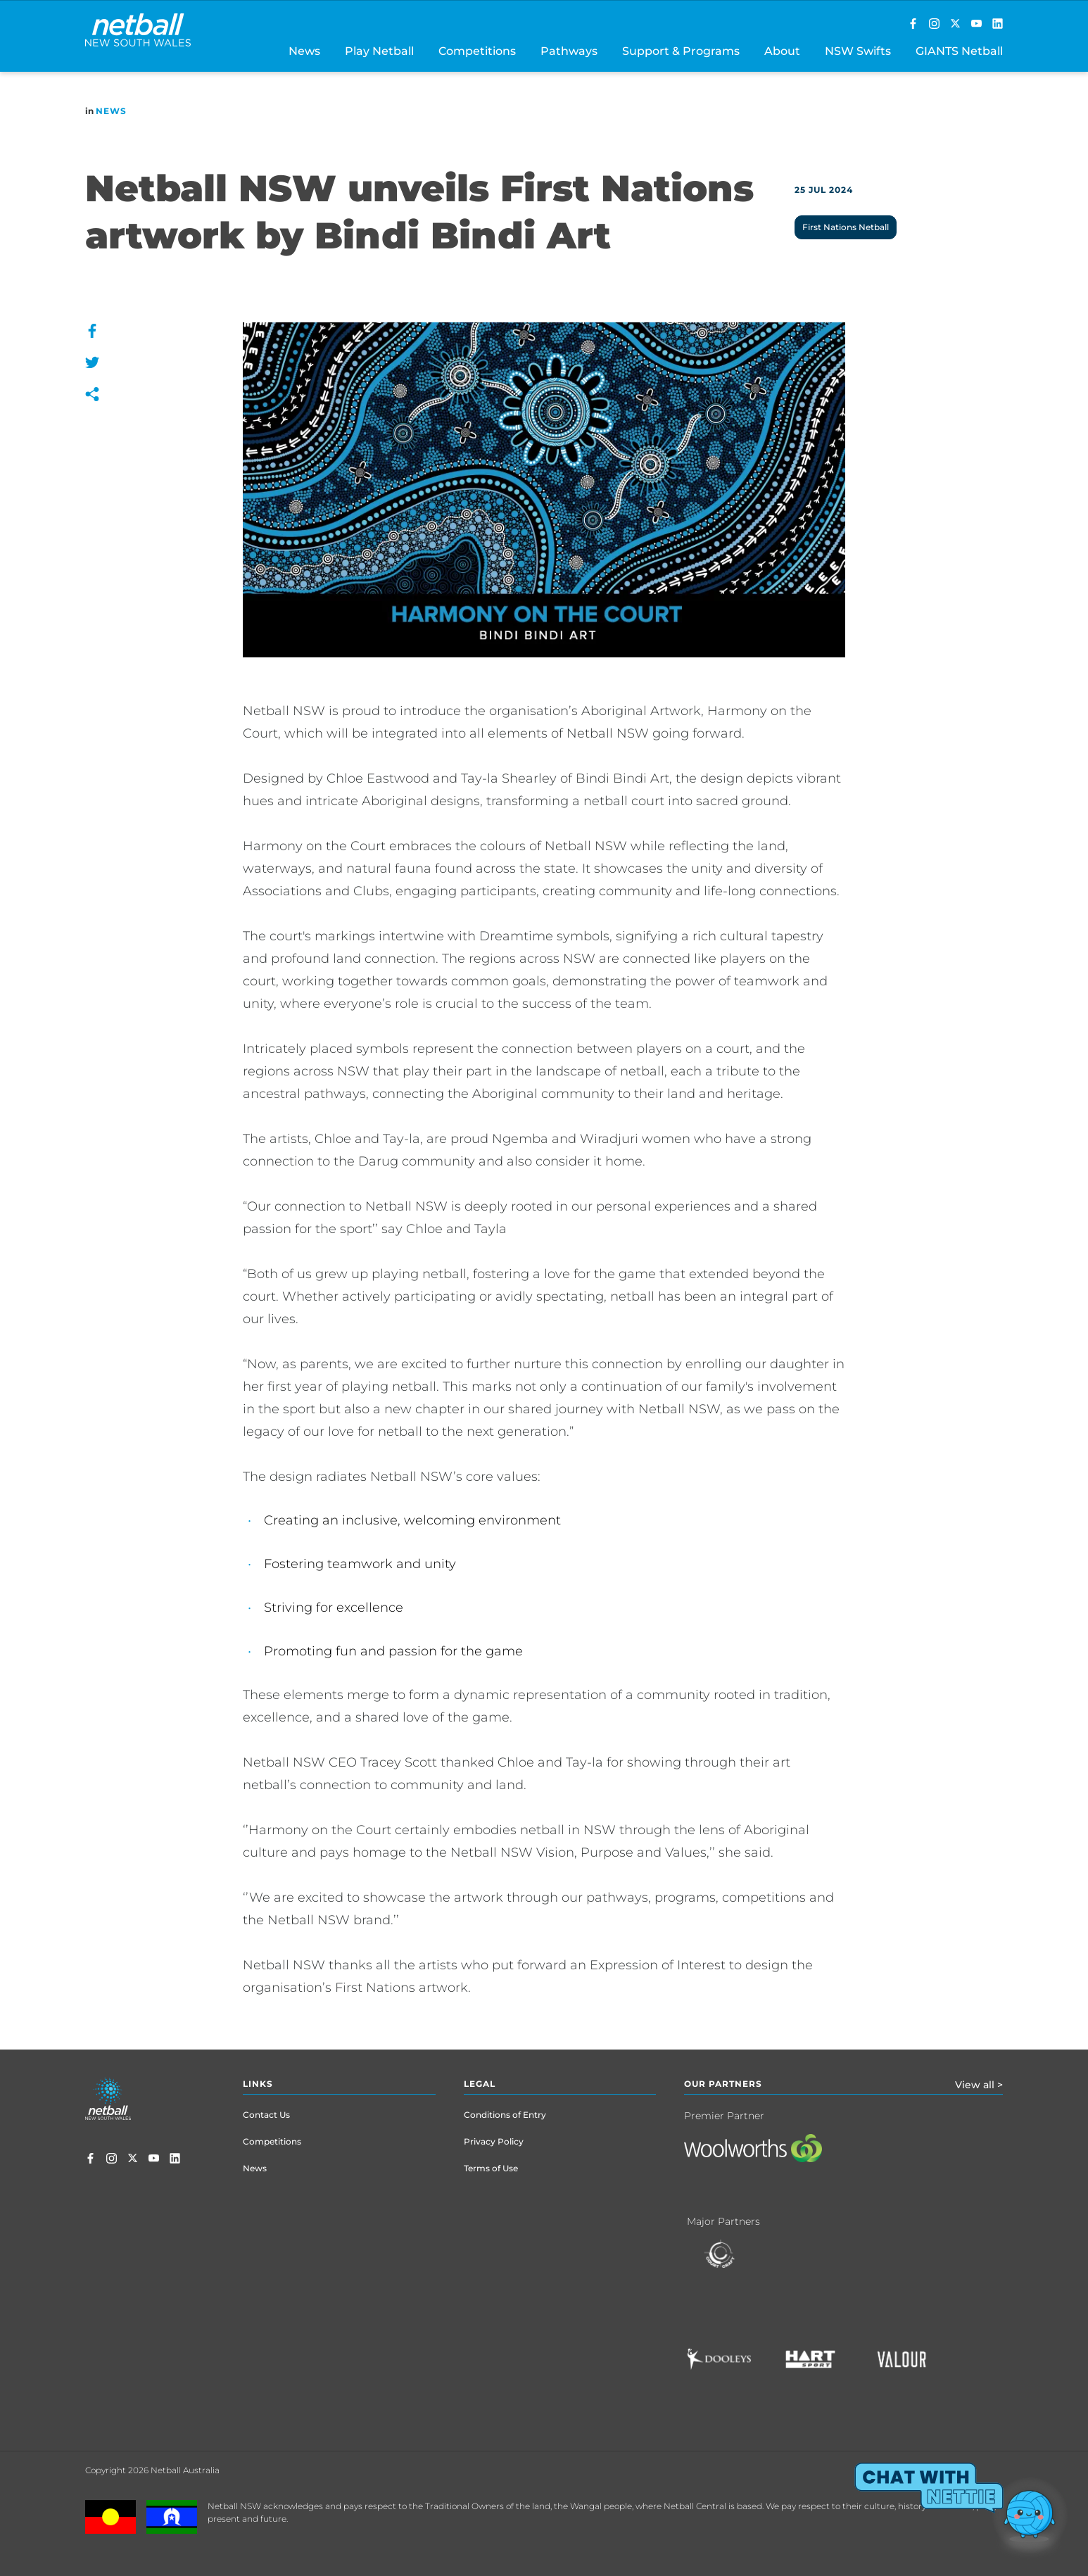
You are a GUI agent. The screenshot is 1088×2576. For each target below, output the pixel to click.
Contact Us (266, 2114)
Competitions (272, 2141)
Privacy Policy (494, 2141)
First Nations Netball (845, 227)
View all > (979, 2084)
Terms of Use (491, 2168)
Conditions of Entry (505, 2114)
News (111, 111)
